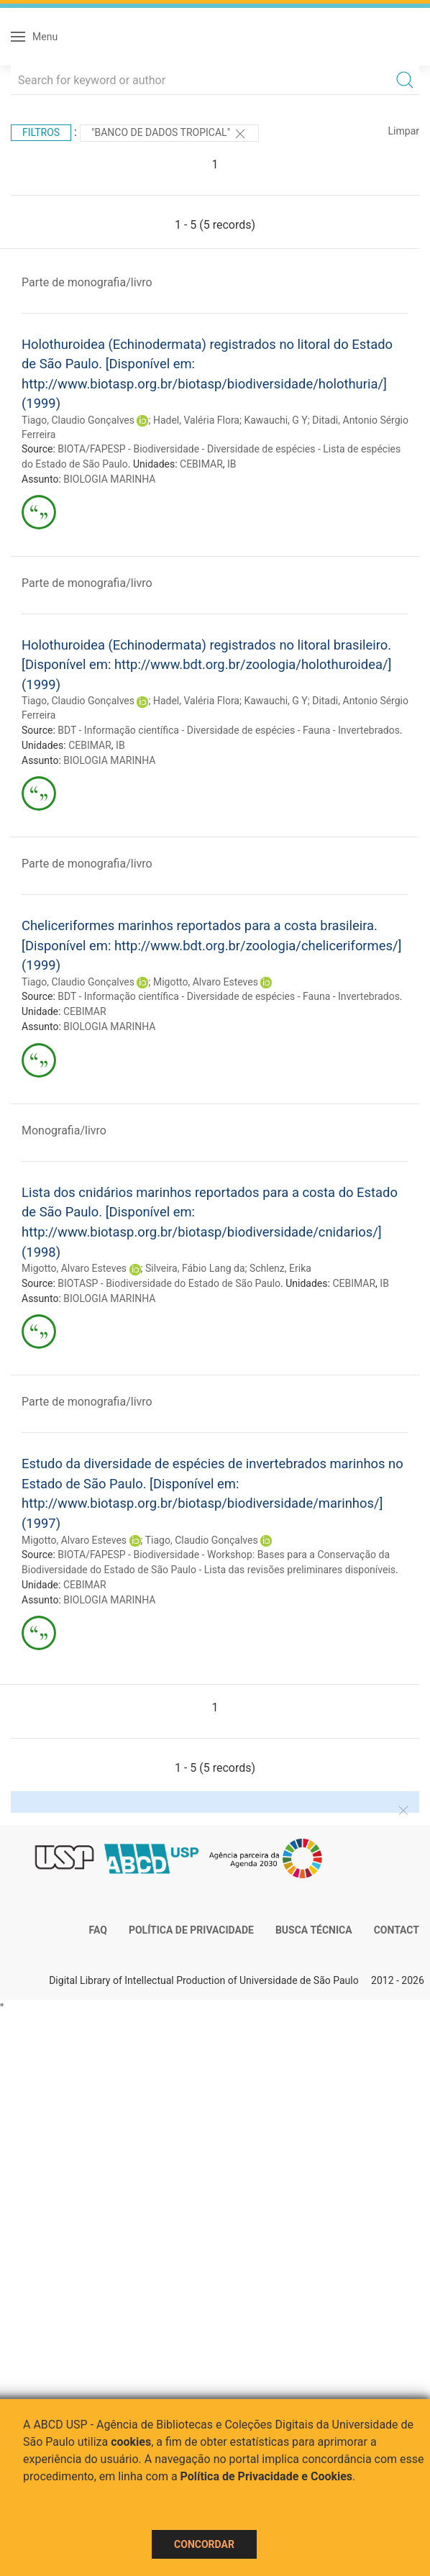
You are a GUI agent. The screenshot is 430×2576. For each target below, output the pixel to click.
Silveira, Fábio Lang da (195, 1268)
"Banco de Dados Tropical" (169, 134)
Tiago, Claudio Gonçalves (78, 420)
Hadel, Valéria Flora (196, 420)
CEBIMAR (201, 464)
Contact (396, 1930)
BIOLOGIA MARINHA (109, 479)
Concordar (204, 2544)
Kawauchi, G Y (275, 420)
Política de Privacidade (191, 1930)
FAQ (98, 1930)
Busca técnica (313, 1930)
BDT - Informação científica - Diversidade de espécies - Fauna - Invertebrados (229, 730)
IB (232, 464)
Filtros (41, 132)
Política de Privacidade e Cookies (266, 2476)
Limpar (403, 131)
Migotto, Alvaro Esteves (205, 982)
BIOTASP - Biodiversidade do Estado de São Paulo (169, 1283)
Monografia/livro (64, 1130)
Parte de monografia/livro (87, 282)
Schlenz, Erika (280, 1268)
